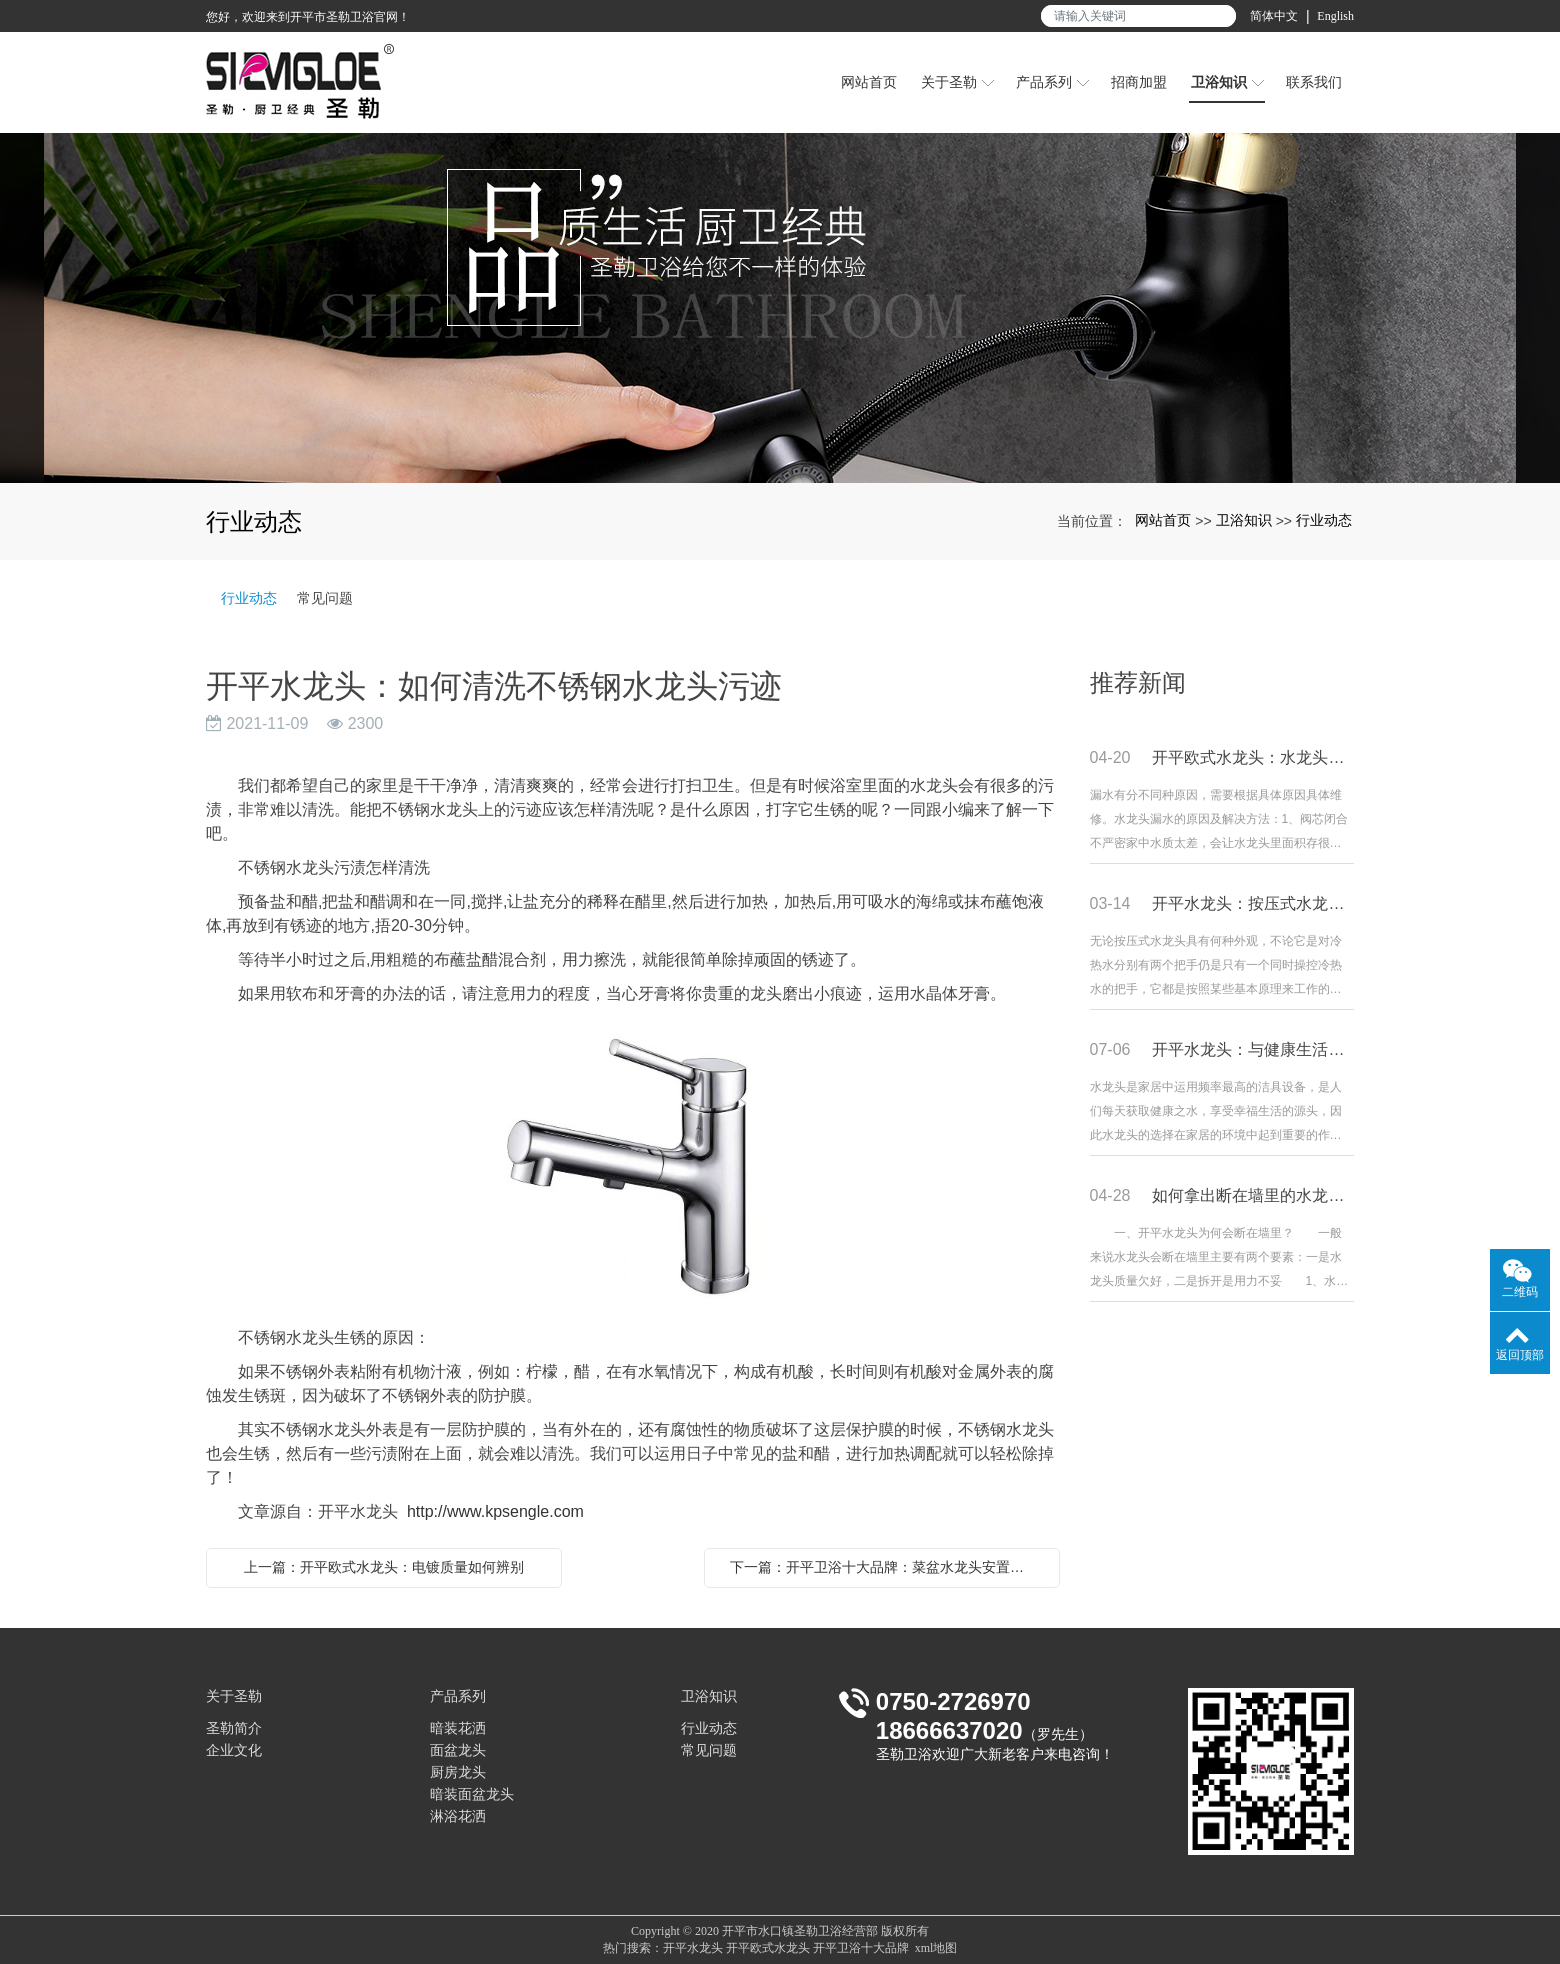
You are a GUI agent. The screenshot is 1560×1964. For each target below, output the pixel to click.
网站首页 (1163, 520)
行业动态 (1324, 520)
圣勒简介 (234, 1728)
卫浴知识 (1244, 520)
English (1335, 16)
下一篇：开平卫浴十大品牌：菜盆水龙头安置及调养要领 (887, 1567)
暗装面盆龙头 (472, 1794)
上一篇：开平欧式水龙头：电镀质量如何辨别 (384, 1567)
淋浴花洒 (458, 1816)
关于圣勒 (234, 1696)
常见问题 (325, 598)
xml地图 (936, 1948)
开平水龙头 (693, 1948)
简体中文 (1274, 16)
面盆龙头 (458, 1750)
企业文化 (234, 1750)
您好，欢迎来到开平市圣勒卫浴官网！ (308, 17)
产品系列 (458, 1696)
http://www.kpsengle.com (495, 1511)
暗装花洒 (458, 1728)
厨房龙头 (458, 1772)
